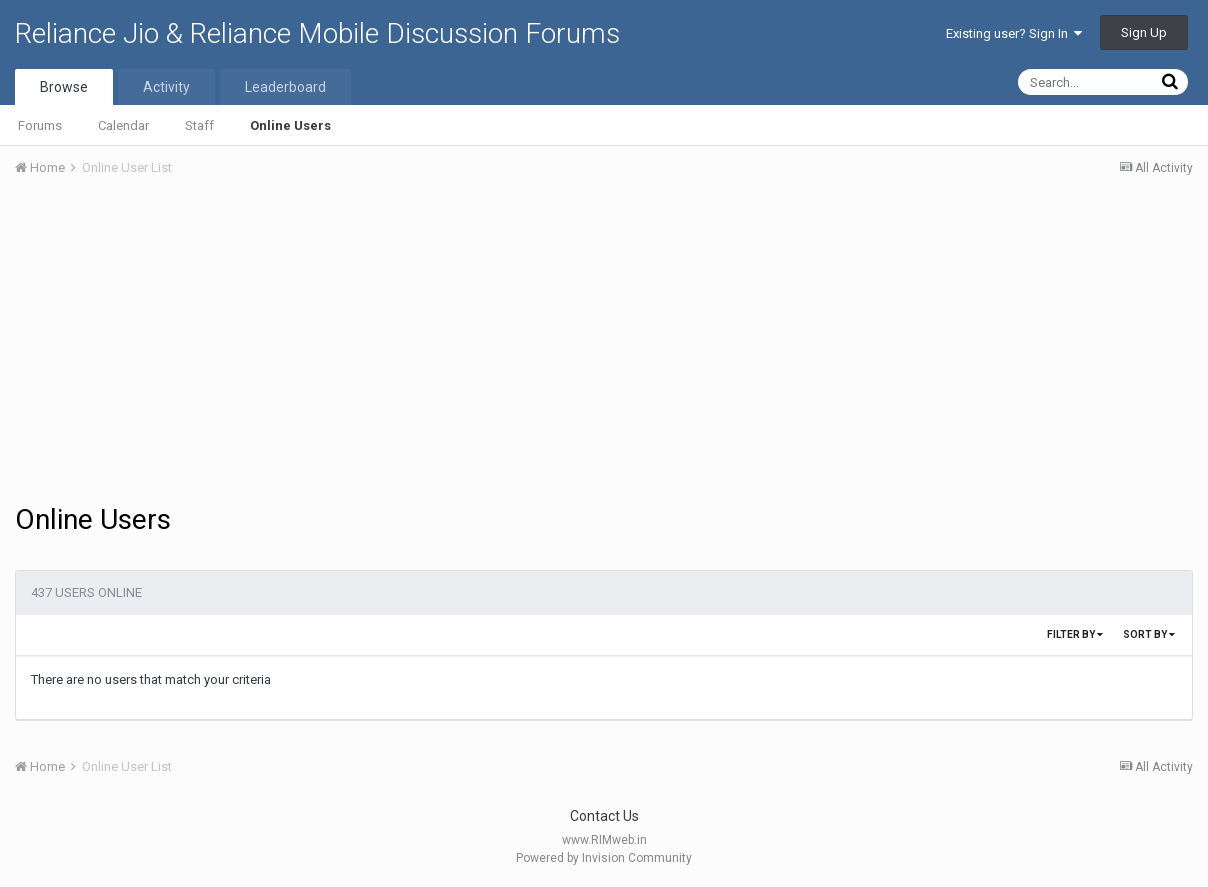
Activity (166, 87)
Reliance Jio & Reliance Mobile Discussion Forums (317, 33)
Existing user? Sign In (1014, 33)
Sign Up (1144, 32)
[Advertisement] (604, 343)
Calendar (123, 125)
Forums (40, 125)
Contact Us (604, 816)
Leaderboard (285, 87)
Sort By (1149, 634)
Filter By (1075, 634)
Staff (199, 125)
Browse (64, 87)
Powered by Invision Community (604, 858)
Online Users (290, 125)
